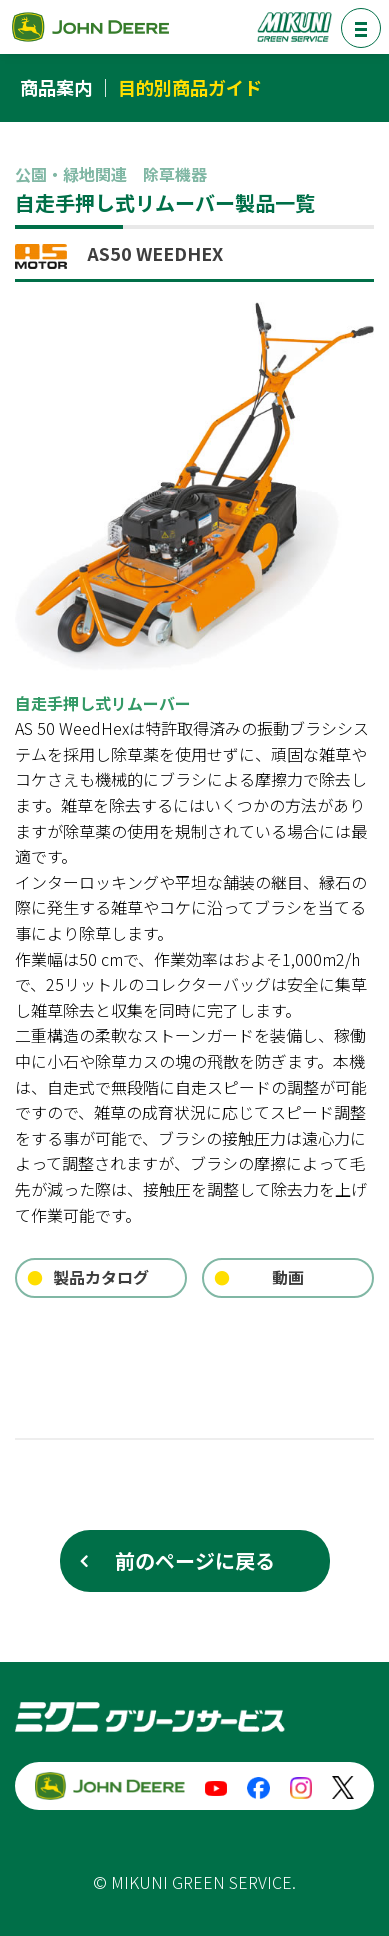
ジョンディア (90, 26)
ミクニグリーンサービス (294, 26)
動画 (288, 1277)
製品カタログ (101, 1277)
